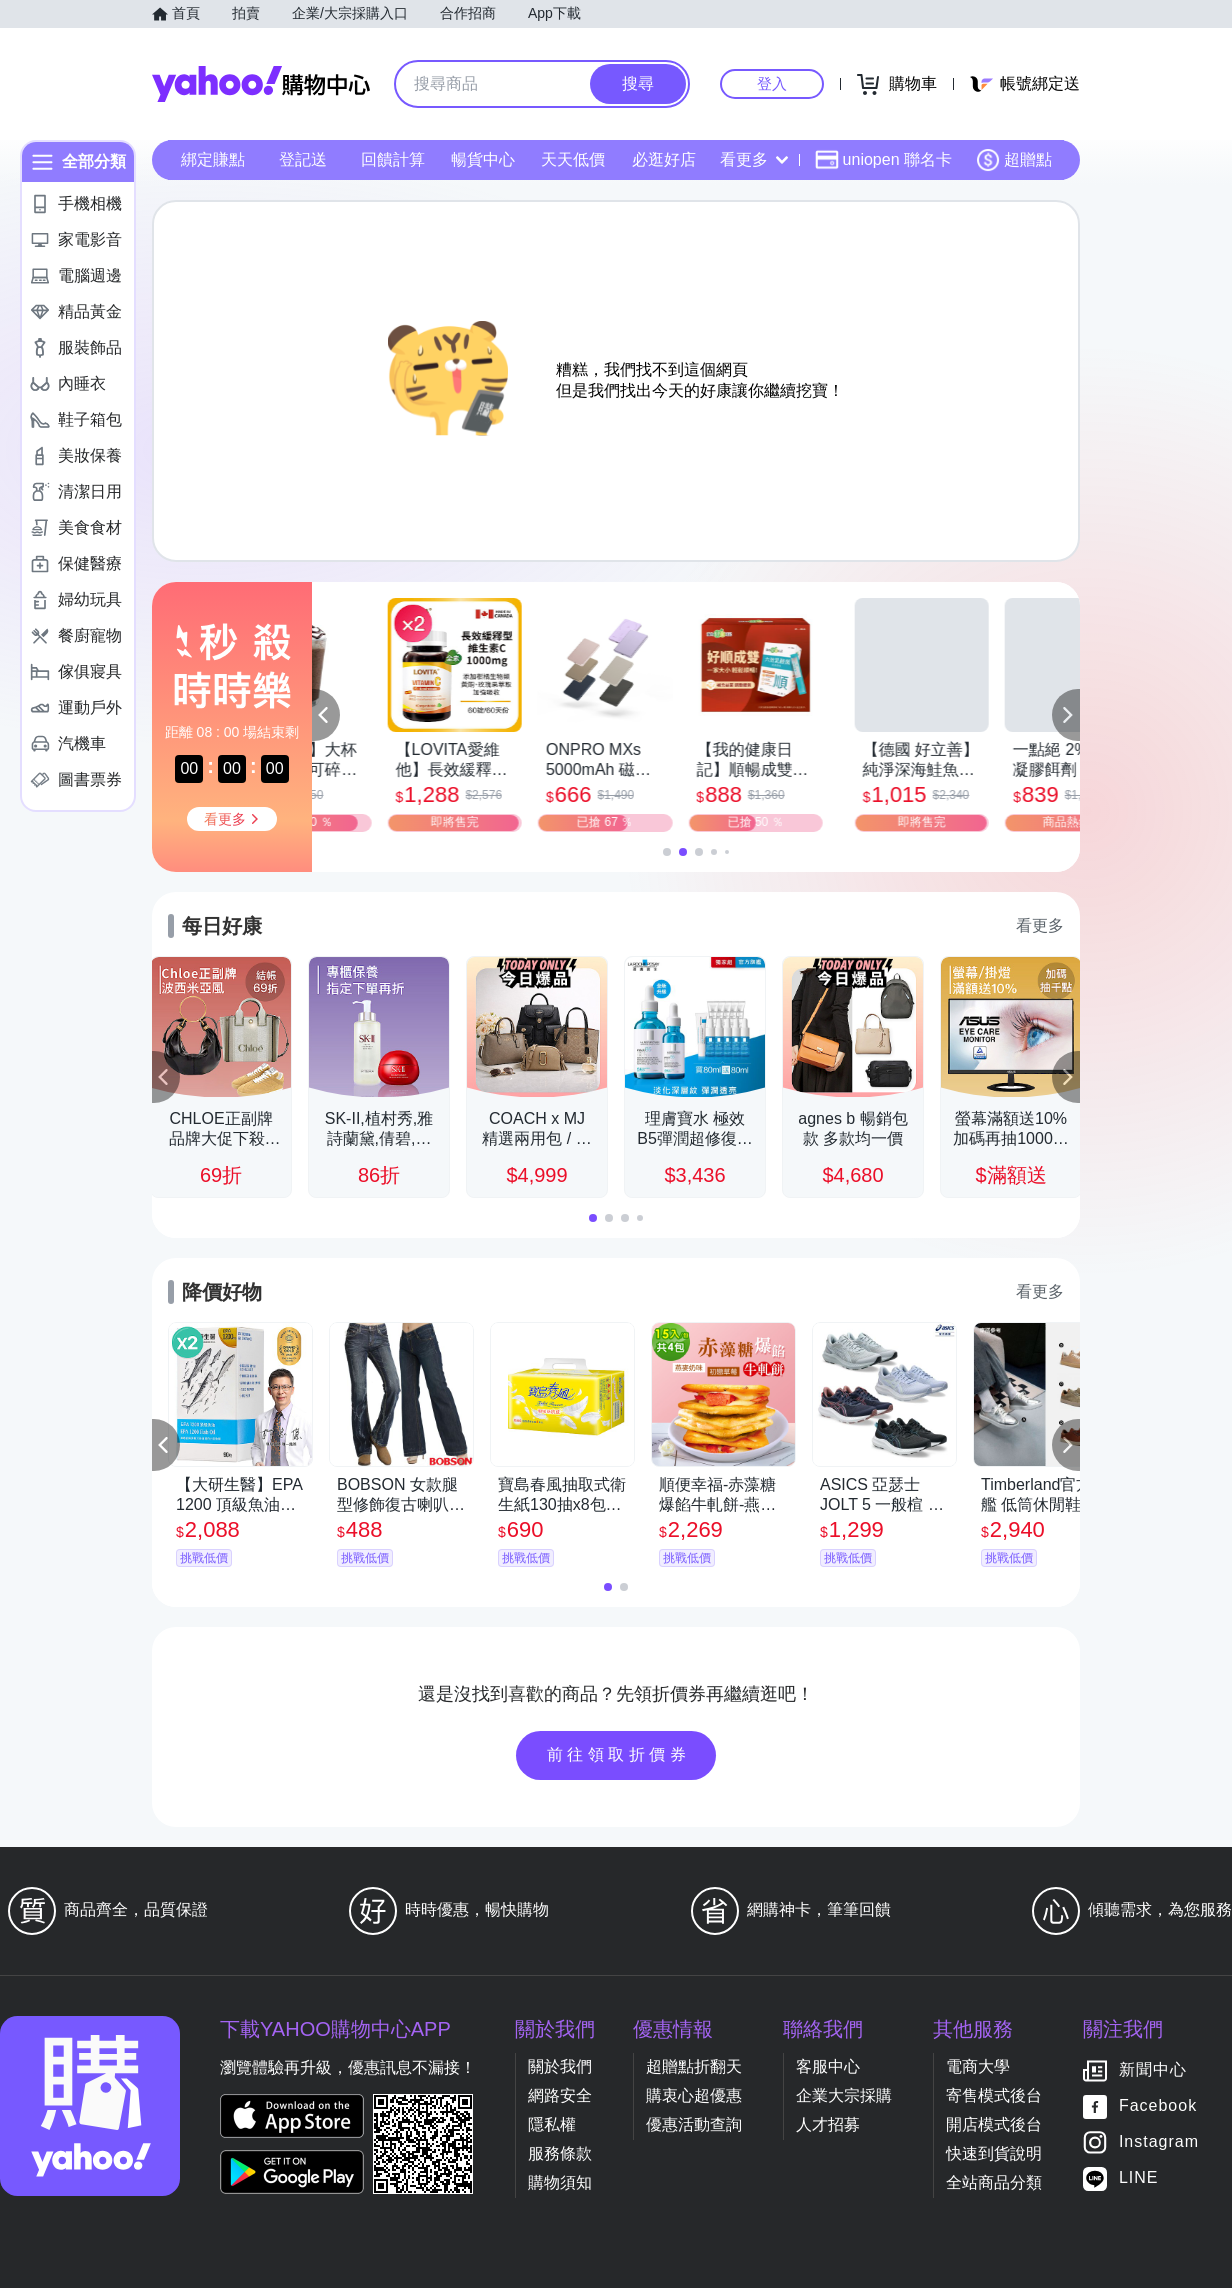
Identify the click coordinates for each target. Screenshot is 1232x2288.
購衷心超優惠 (694, 2095)
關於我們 (560, 2066)
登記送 (303, 159)
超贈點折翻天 (694, 2066)
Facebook (1158, 2106)
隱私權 (552, 2124)
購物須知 (560, 2182)
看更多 (754, 159)
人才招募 (828, 2124)
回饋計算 (393, 159)
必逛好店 (664, 159)
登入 (772, 83)
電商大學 (978, 2066)
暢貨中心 (483, 159)
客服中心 (828, 2066)
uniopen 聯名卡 (883, 160)
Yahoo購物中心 (261, 84)
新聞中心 (1153, 2070)
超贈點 (1014, 160)
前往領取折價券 (619, 1754)
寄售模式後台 (994, 2095)
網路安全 (560, 2095)
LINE (1139, 2178)
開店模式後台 (994, 2124)
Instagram (1159, 2142)
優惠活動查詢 (694, 2124)
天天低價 (573, 159)
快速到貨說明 (994, 2153)
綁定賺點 (213, 159)
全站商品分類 (994, 2182)
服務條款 (560, 2153)
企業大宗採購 (844, 2095)
